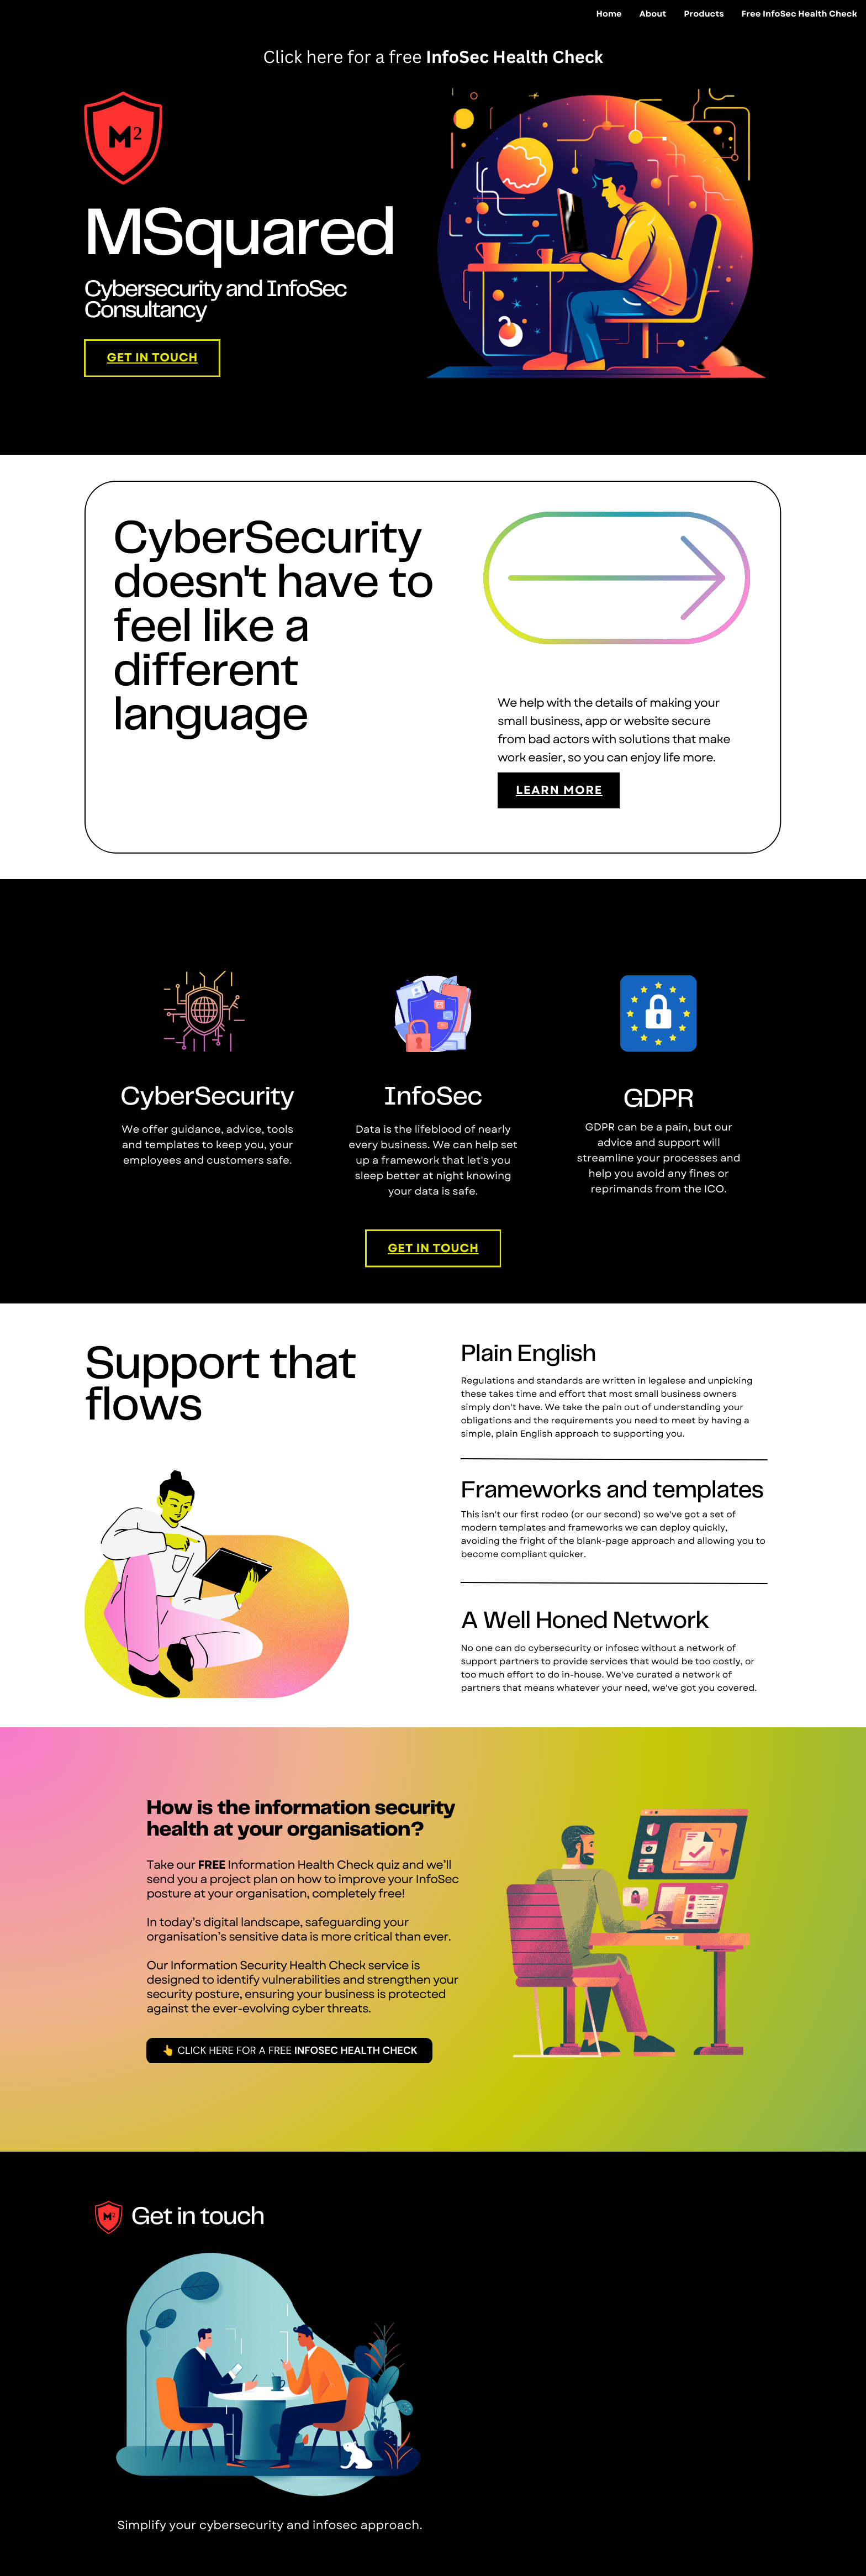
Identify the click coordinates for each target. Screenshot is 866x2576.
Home (609, 14)
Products (704, 14)
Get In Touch (152, 357)
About (653, 14)
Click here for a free (344, 56)
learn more (559, 790)
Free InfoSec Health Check (799, 14)
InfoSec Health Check (514, 56)
